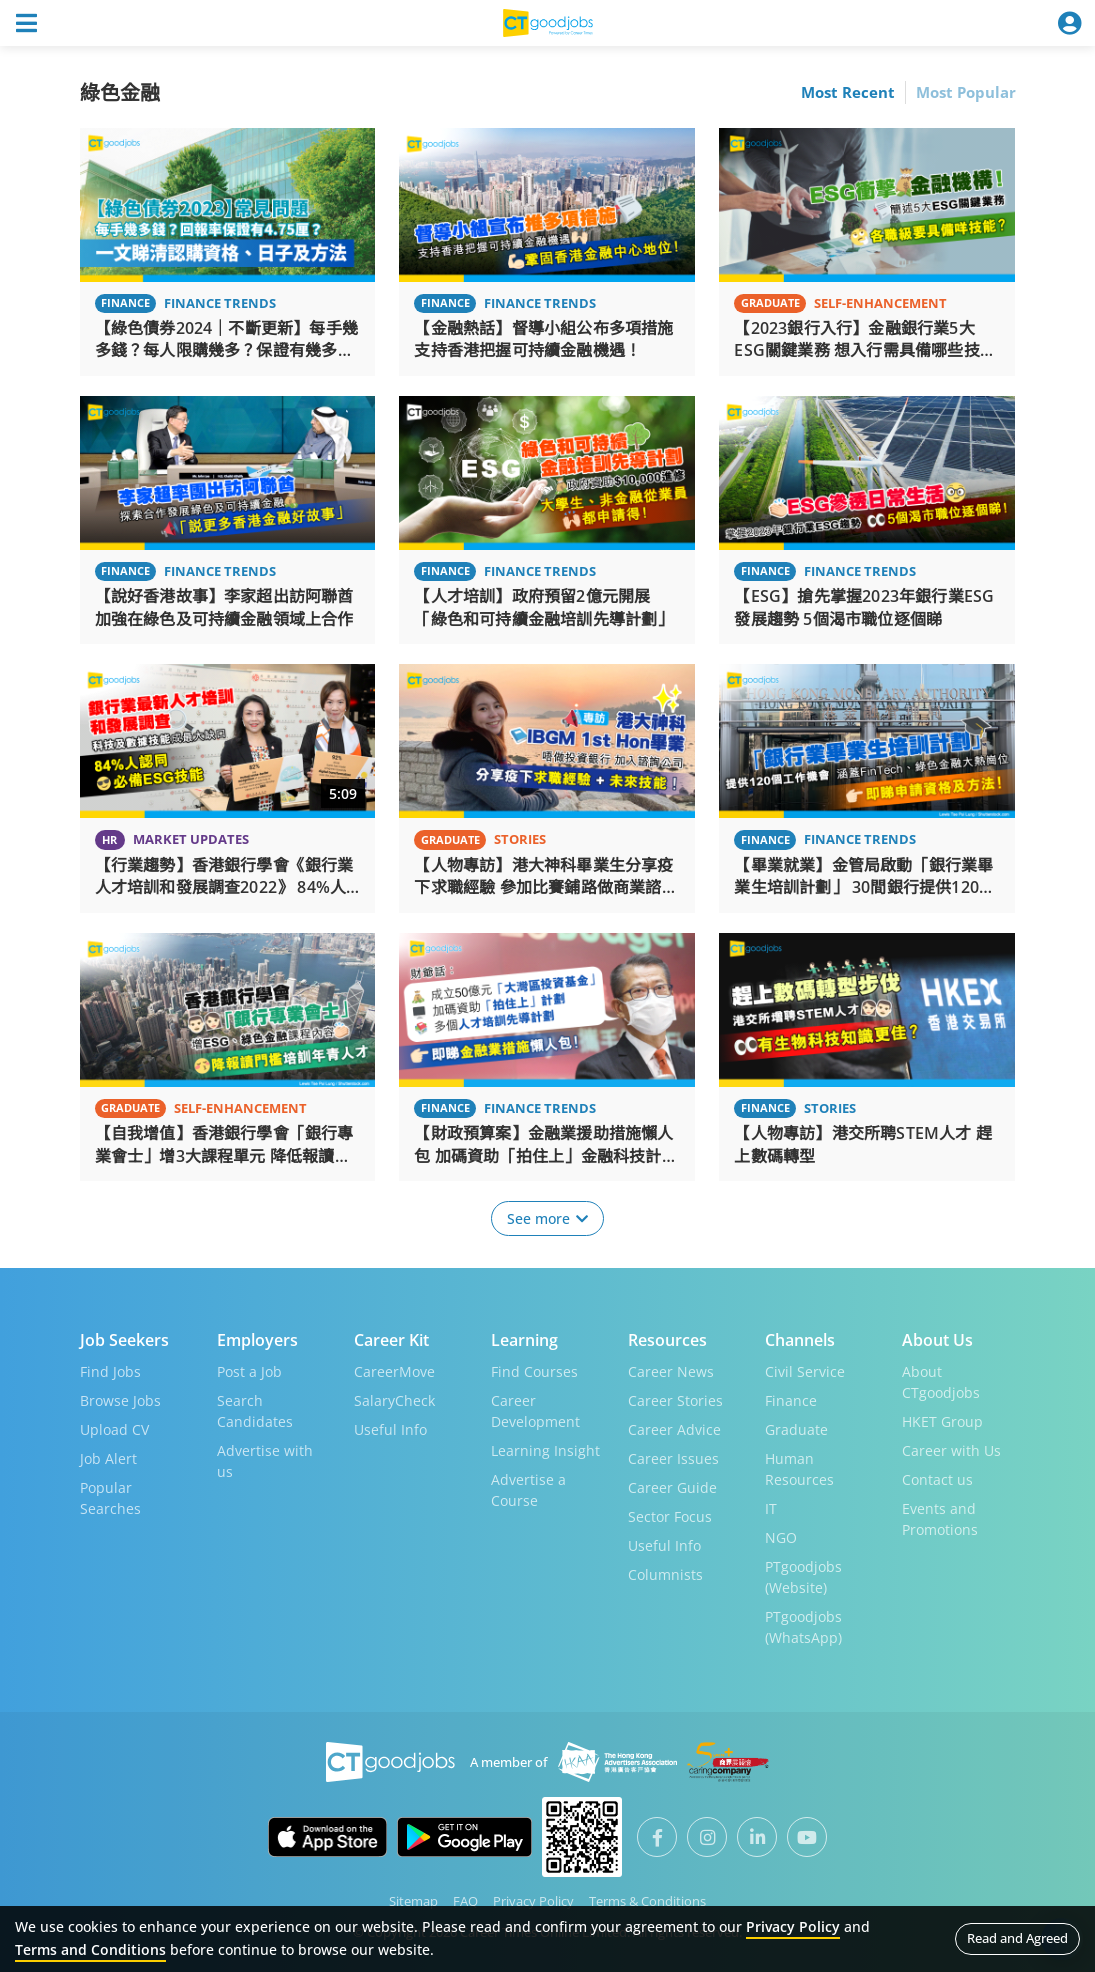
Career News (671, 1370)
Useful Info (390, 1428)
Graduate (796, 1428)
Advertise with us (265, 1460)
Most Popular (966, 92)
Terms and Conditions (90, 1949)
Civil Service (805, 1370)
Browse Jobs (120, 1399)
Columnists (665, 1573)
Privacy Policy (533, 1900)
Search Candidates (255, 1410)
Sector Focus (670, 1515)
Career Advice (674, 1428)
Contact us (937, 1478)
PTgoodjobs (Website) (803, 1576)
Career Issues (673, 1457)
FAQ (465, 1900)
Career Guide (672, 1486)
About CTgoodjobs (941, 1381)
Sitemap (413, 1900)
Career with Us (951, 1449)
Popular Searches (110, 1497)
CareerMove (394, 1370)
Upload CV (114, 1428)
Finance (791, 1399)
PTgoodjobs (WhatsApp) (803, 1626)
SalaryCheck (394, 1399)
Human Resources (799, 1468)
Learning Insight (545, 1449)
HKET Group (942, 1420)
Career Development (535, 1410)
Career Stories (675, 1399)
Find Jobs (110, 1370)
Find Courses (534, 1370)
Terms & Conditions (647, 1900)
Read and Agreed (1017, 1938)
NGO (781, 1536)
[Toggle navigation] (26, 23)
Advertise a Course (528, 1489)
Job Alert (108, 1457)
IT (771, 1507)
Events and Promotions (940, 1518)
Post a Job (249, 1370)
